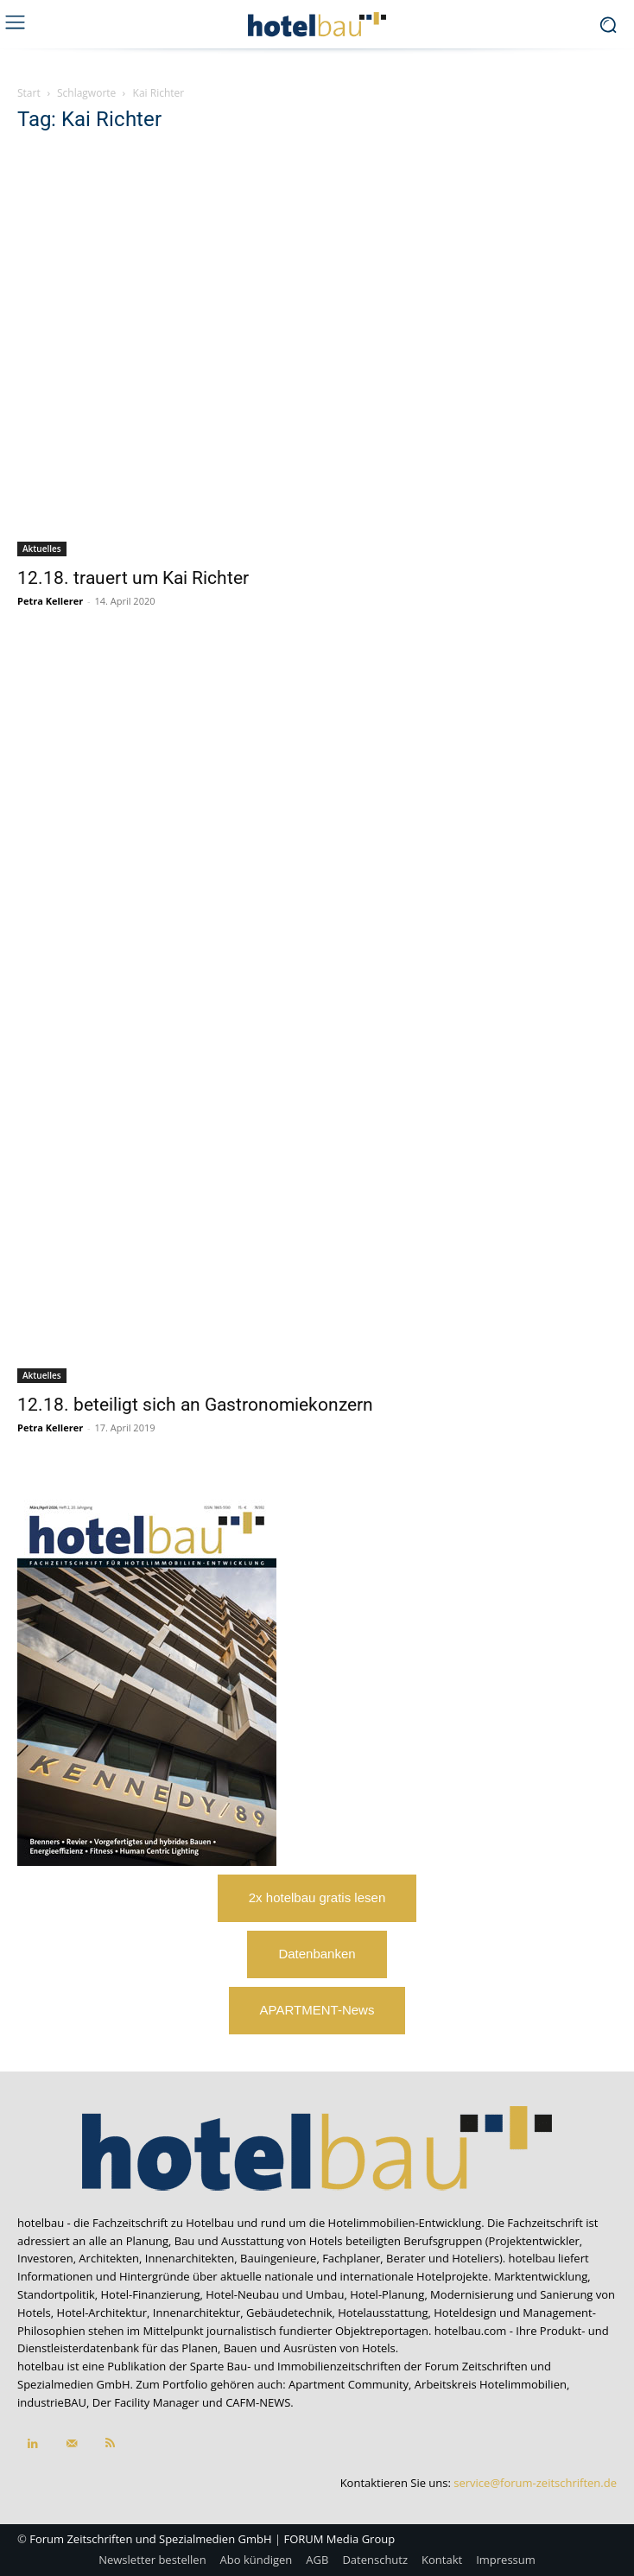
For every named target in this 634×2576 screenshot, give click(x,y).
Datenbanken (316, 1953)
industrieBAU (51, 2402)
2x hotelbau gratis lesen (317, 1897)
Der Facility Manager (146, 2402)
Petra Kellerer (50, 600)
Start (29, 93)
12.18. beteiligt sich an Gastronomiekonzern (195, 1404)
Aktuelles (41, 548)
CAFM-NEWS (257, 2402)
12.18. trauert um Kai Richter (133, 578)
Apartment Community (348, 2384)
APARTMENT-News (317, 2009)
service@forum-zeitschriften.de (535, 2482)
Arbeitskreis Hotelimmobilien (491, 2384)
